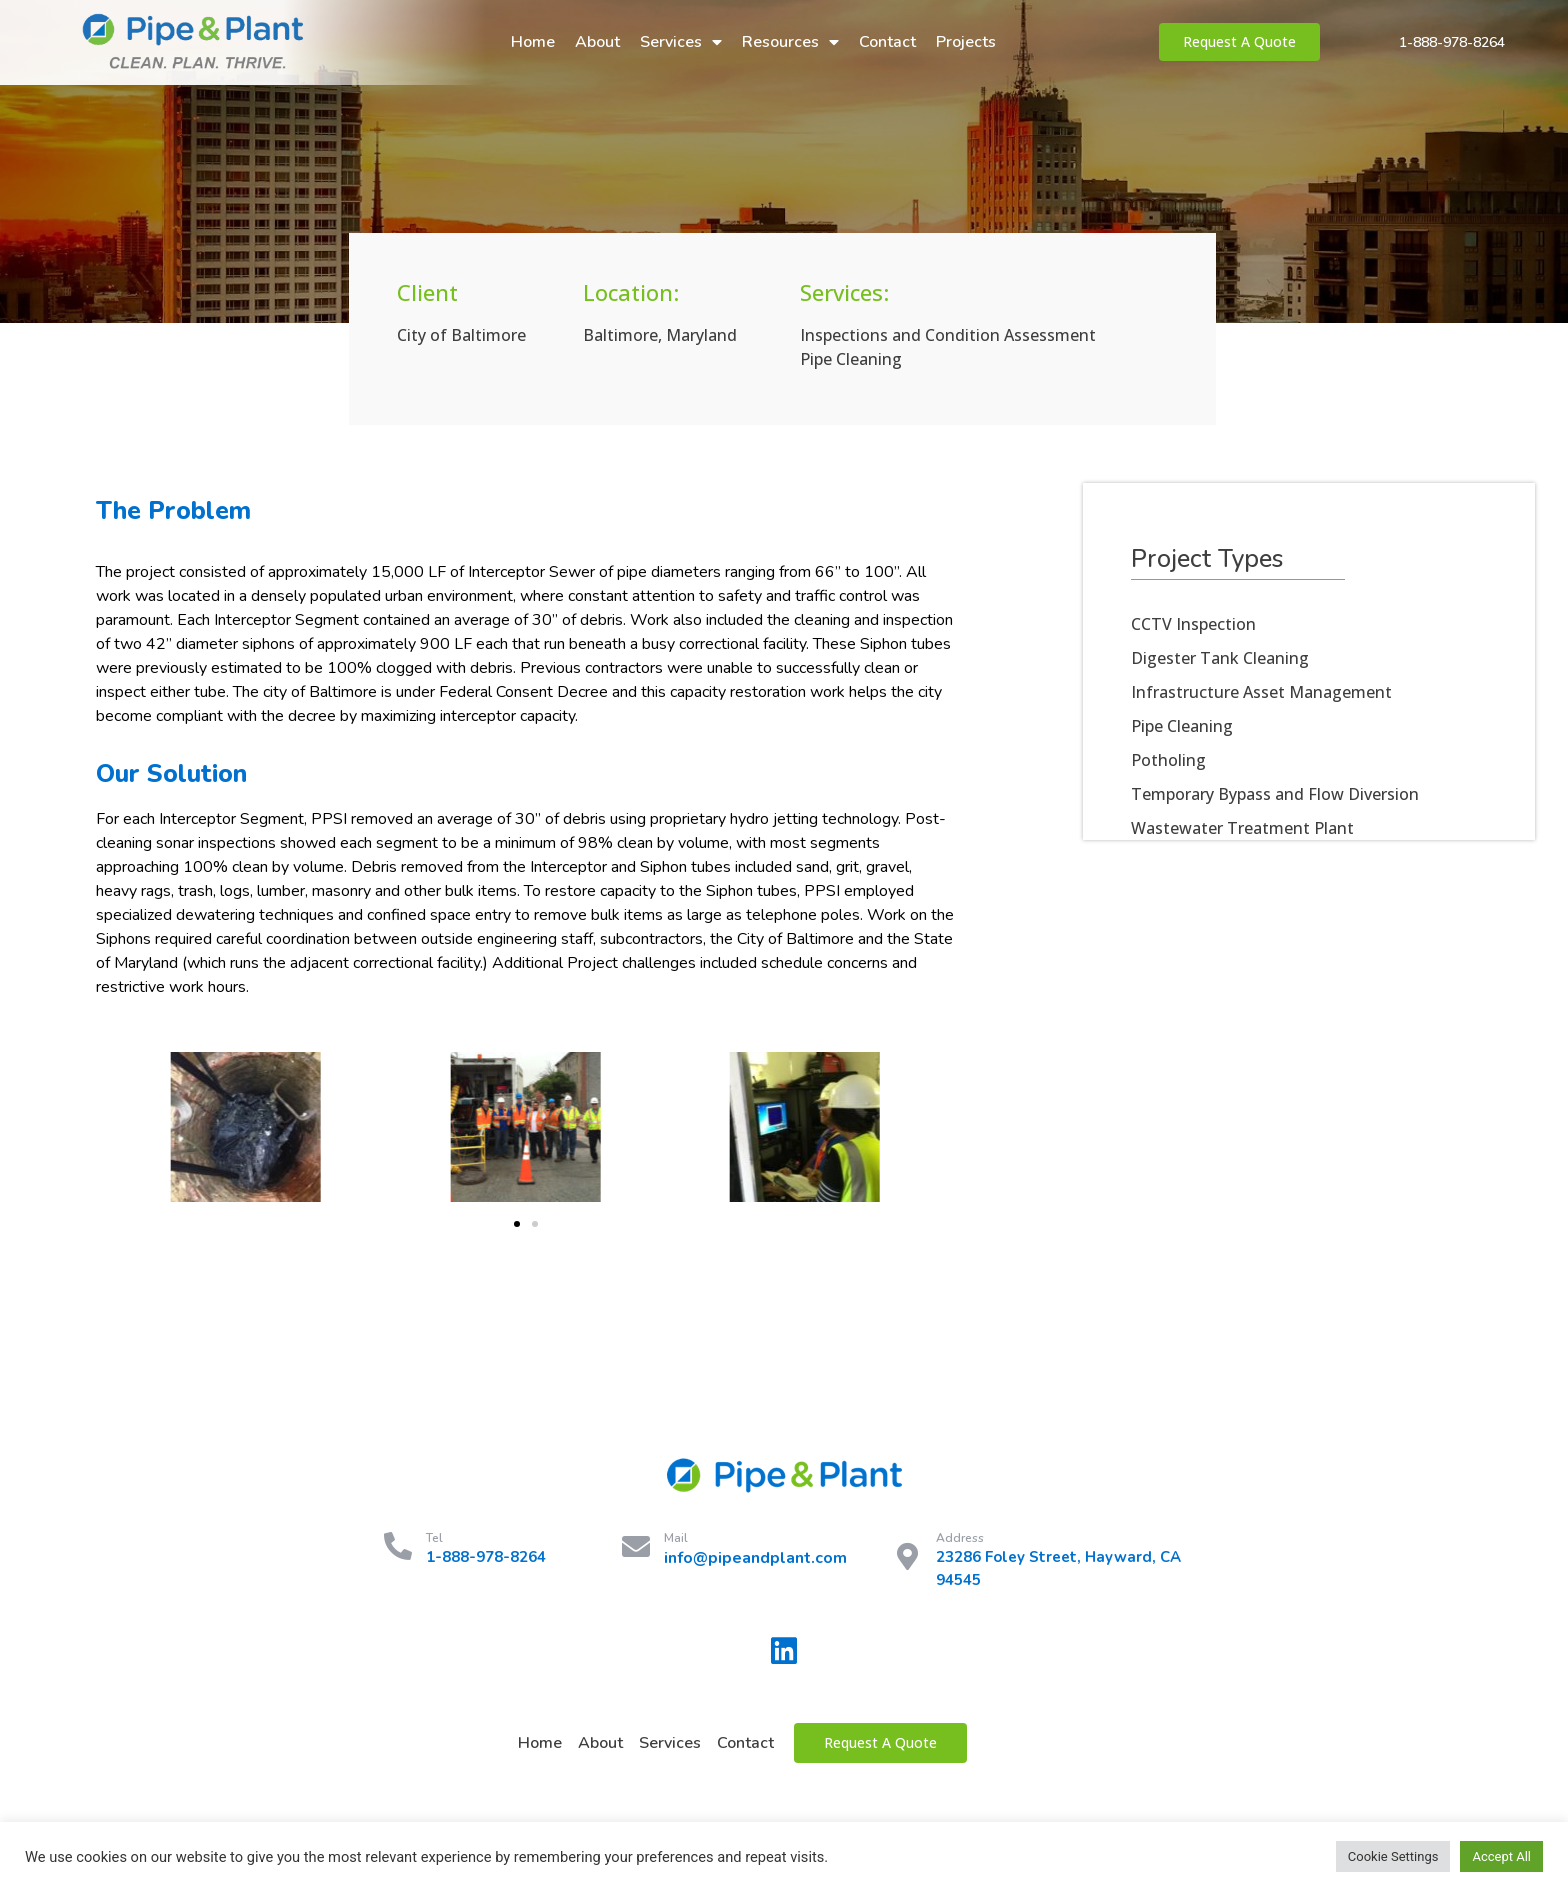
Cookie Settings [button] (1393, 1856)
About (597, 42)
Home (533, 42)
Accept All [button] (1501, 1856)
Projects (966, 42)
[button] (517, 1224)
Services (681, 42)
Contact (887, 42)
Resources (790, 42)
